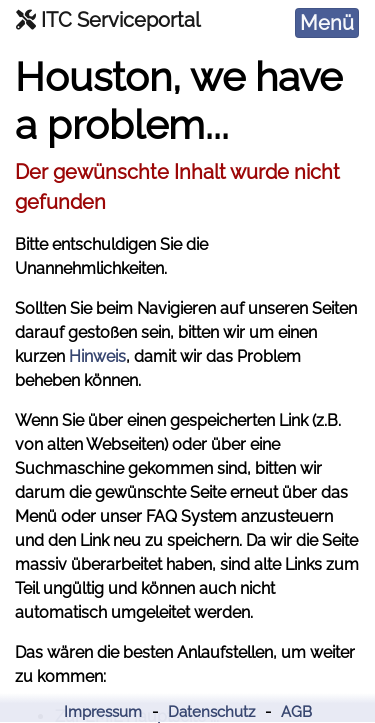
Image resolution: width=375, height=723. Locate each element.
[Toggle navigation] (327, 23)
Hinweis (97, 356)
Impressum (103, 712)
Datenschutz (211, 712)
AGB (296, 712)
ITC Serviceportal (108, 20)
